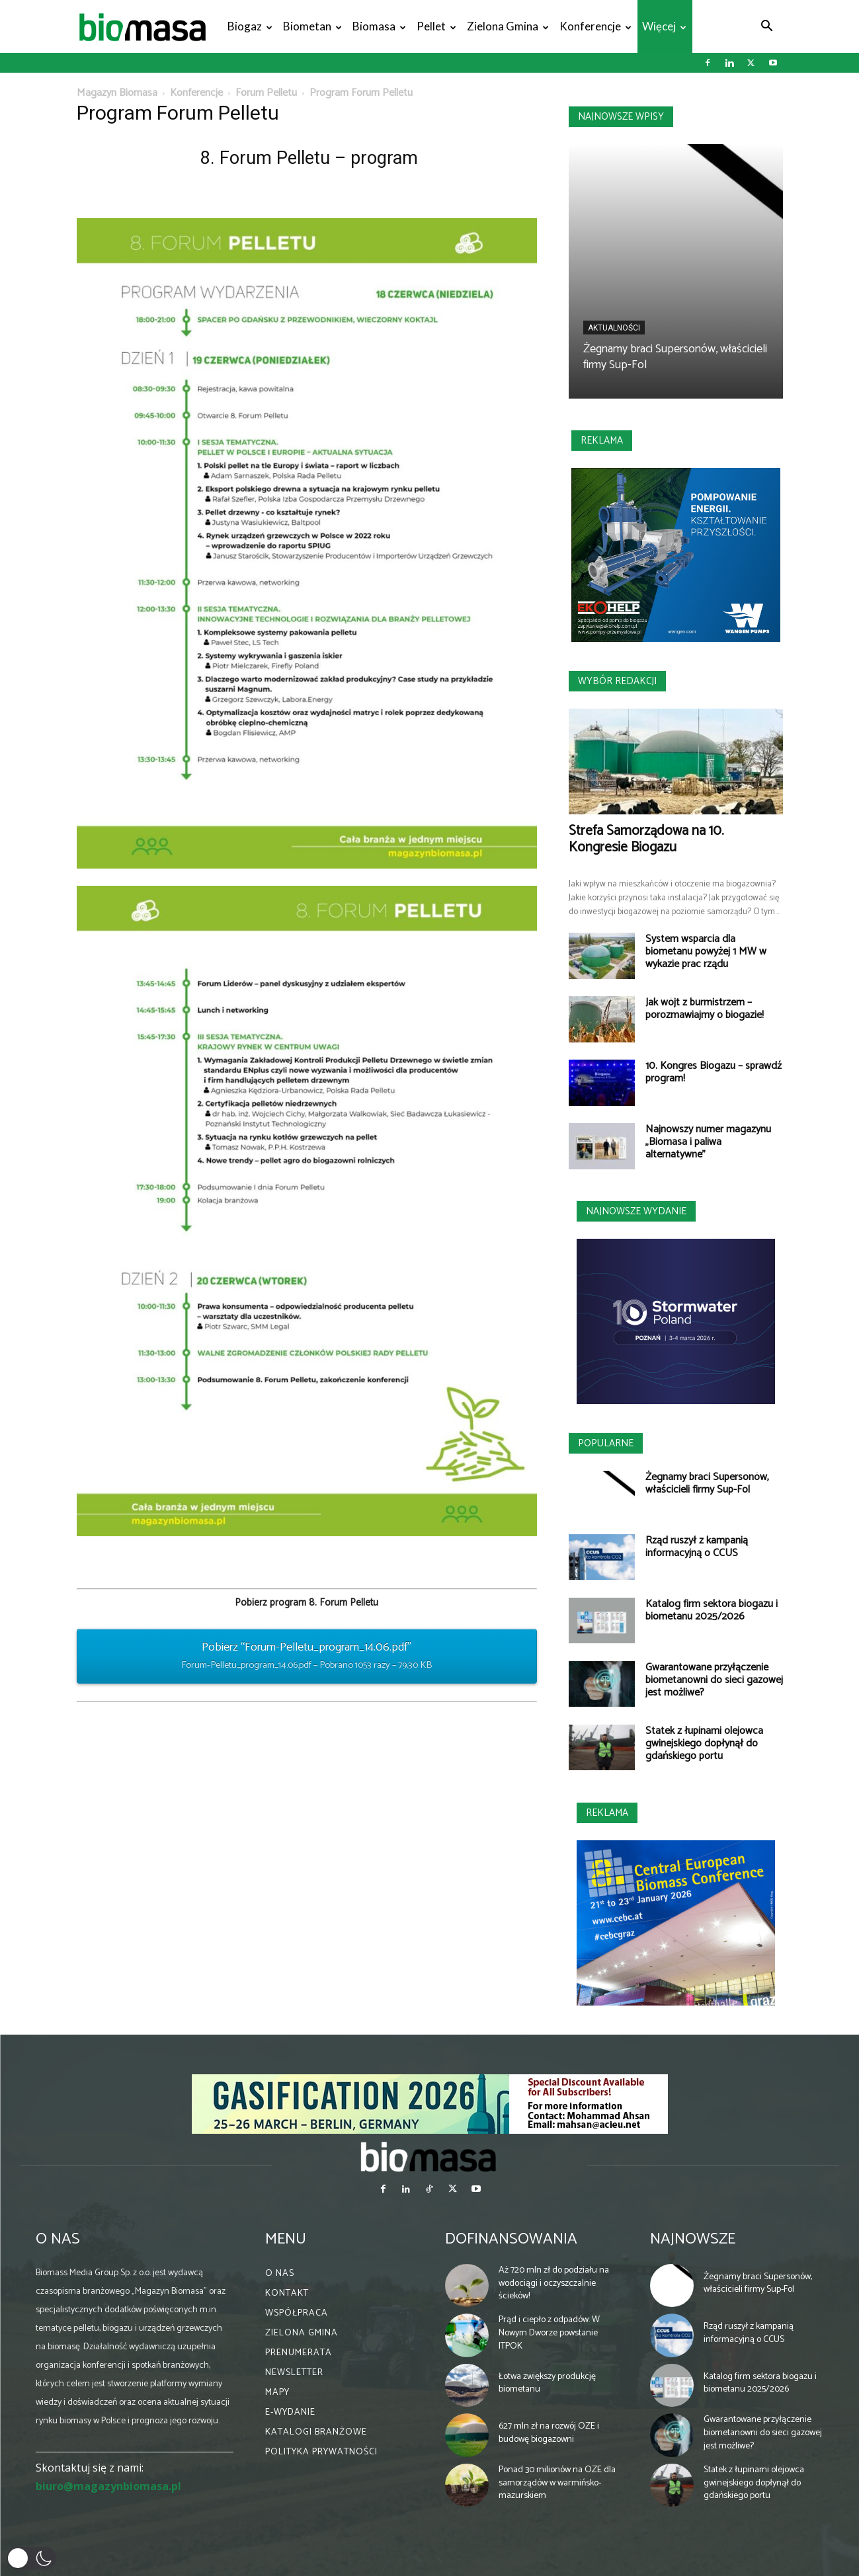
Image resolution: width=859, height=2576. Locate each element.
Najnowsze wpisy (621, 116)
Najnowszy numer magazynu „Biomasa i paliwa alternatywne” (708, 1141)
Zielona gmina (508, 26)
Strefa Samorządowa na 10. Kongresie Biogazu (646, 839)
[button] (767, 27)
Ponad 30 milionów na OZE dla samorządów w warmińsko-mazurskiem (557, 2482)
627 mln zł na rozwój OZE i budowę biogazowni (549, 2433)
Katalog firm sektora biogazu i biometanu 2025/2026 (711, 1610)
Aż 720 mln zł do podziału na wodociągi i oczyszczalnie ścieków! (554, 2283)
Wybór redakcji (617, 681)
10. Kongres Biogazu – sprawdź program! (713, 1072)
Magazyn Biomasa (117, 93)
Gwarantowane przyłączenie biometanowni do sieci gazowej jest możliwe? (714, 1680)
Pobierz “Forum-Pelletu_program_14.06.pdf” (306, 1655)
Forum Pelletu (266, 93)
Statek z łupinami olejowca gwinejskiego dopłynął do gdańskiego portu (704, 1743)
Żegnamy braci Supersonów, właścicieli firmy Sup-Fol (675, 357)
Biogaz (249, 26)
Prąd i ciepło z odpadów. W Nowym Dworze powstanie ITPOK (549, 2332)
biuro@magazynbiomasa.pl (108, 2486)
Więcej (664, 26)
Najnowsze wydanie (636, 1211)
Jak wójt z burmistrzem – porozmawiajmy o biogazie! (704, 1009)
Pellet (436, 26)
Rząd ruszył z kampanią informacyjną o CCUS (696, 1547)
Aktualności (614, 327)
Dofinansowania (511, 2239)
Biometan (312, 26)
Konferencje (595, 26)
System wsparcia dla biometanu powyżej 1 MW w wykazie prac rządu (705, 951)
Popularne (606, 1443)
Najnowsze (692, 2239)
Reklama (602, 440)
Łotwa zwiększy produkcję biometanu (547, 2383)
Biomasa (379, 26)
